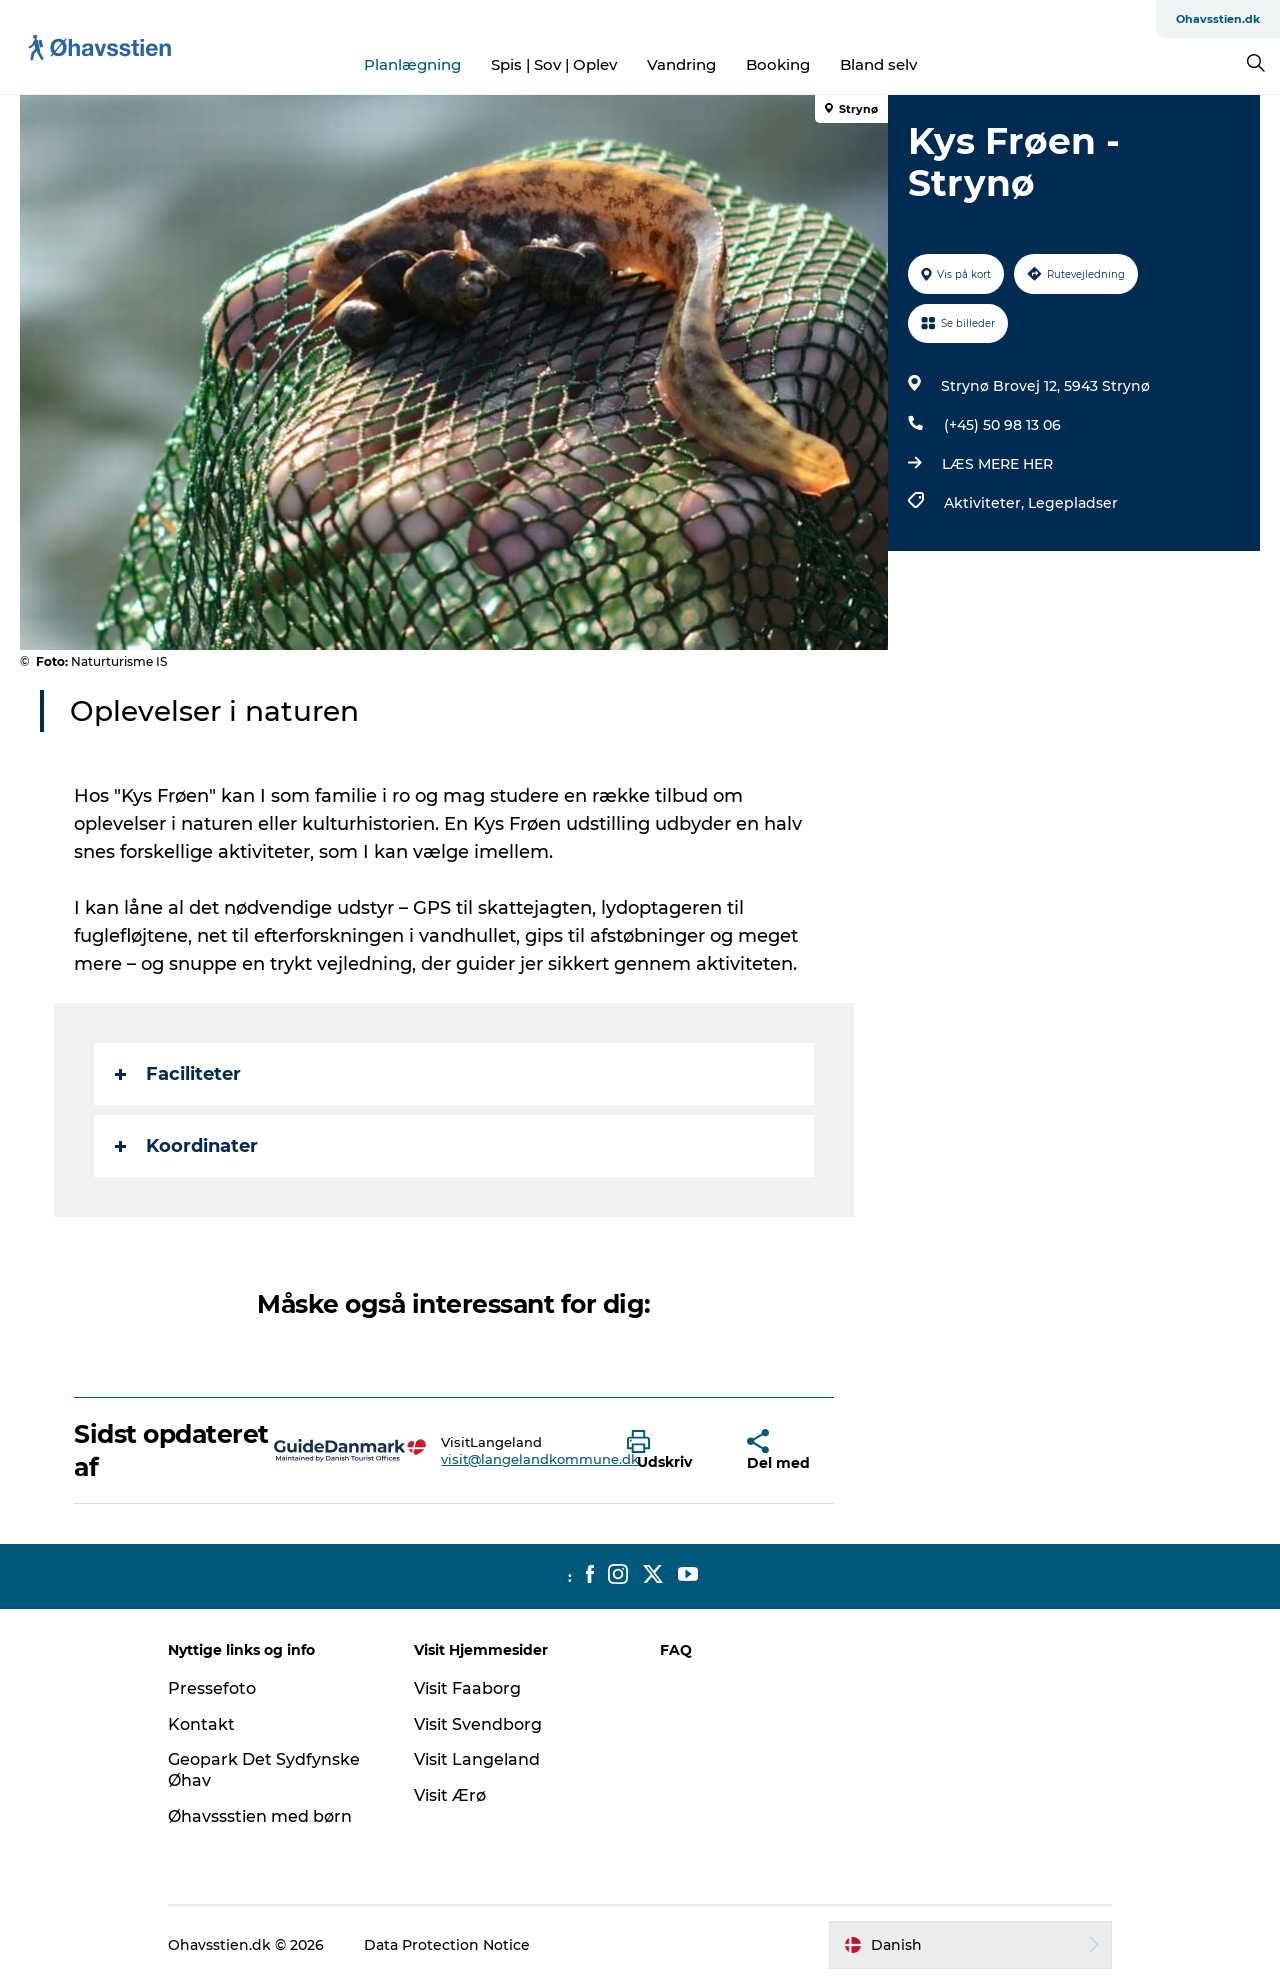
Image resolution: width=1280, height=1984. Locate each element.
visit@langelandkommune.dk (540, 1459)
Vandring (681, 64)
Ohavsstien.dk (1218, 19)
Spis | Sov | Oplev (554, 64)
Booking (778, 64)
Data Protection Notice (447, 1945)
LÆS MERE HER (997, 464)
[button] (672, 1451)
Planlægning (412, 64)
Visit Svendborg (478, 1724)
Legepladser (1073, 503)
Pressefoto (212, 1688)
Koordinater (186, 1146)
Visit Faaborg (467, 1688)
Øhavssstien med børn (260, 1816)
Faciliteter (178, 1074)
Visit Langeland (477, 1759)
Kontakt (201, 1724)
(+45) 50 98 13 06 (1002, 425)
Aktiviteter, (986, 503)
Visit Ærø (450, 1795)
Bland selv (878, 64)
